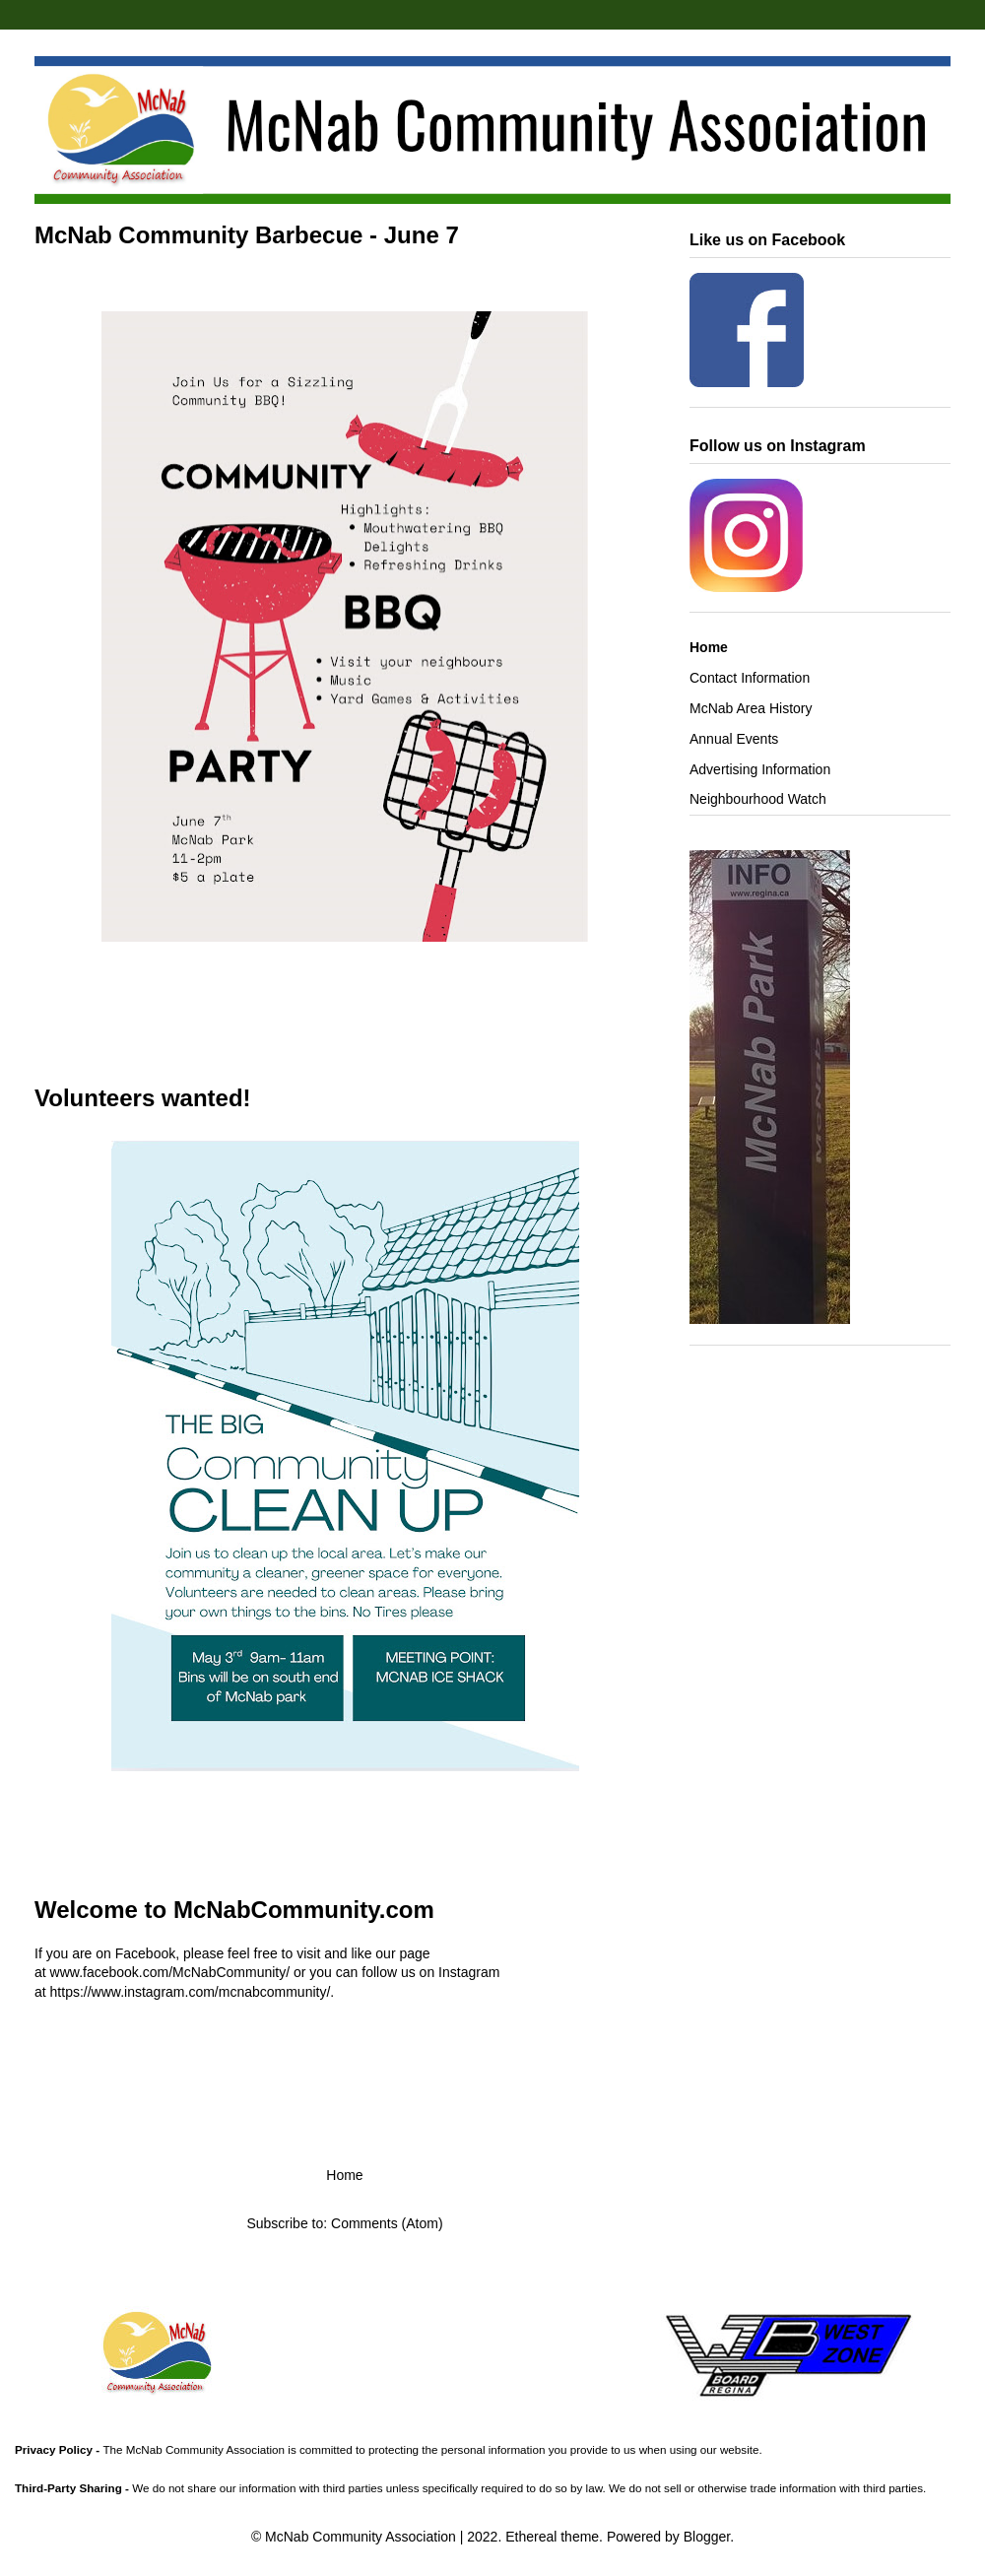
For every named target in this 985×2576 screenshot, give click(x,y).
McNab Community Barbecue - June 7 (246, 235)
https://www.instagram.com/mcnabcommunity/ (190, 1992)
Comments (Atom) (387, 2223)
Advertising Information (760, 769)
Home (344, 2175)
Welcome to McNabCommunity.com (234, 1909)
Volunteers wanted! (142, 1098)
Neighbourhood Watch (758, 799)
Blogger (707, 2536)
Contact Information (750, 678)
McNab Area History (751, 708)
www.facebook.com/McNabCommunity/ (170, 1972)
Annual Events (734, 739)
